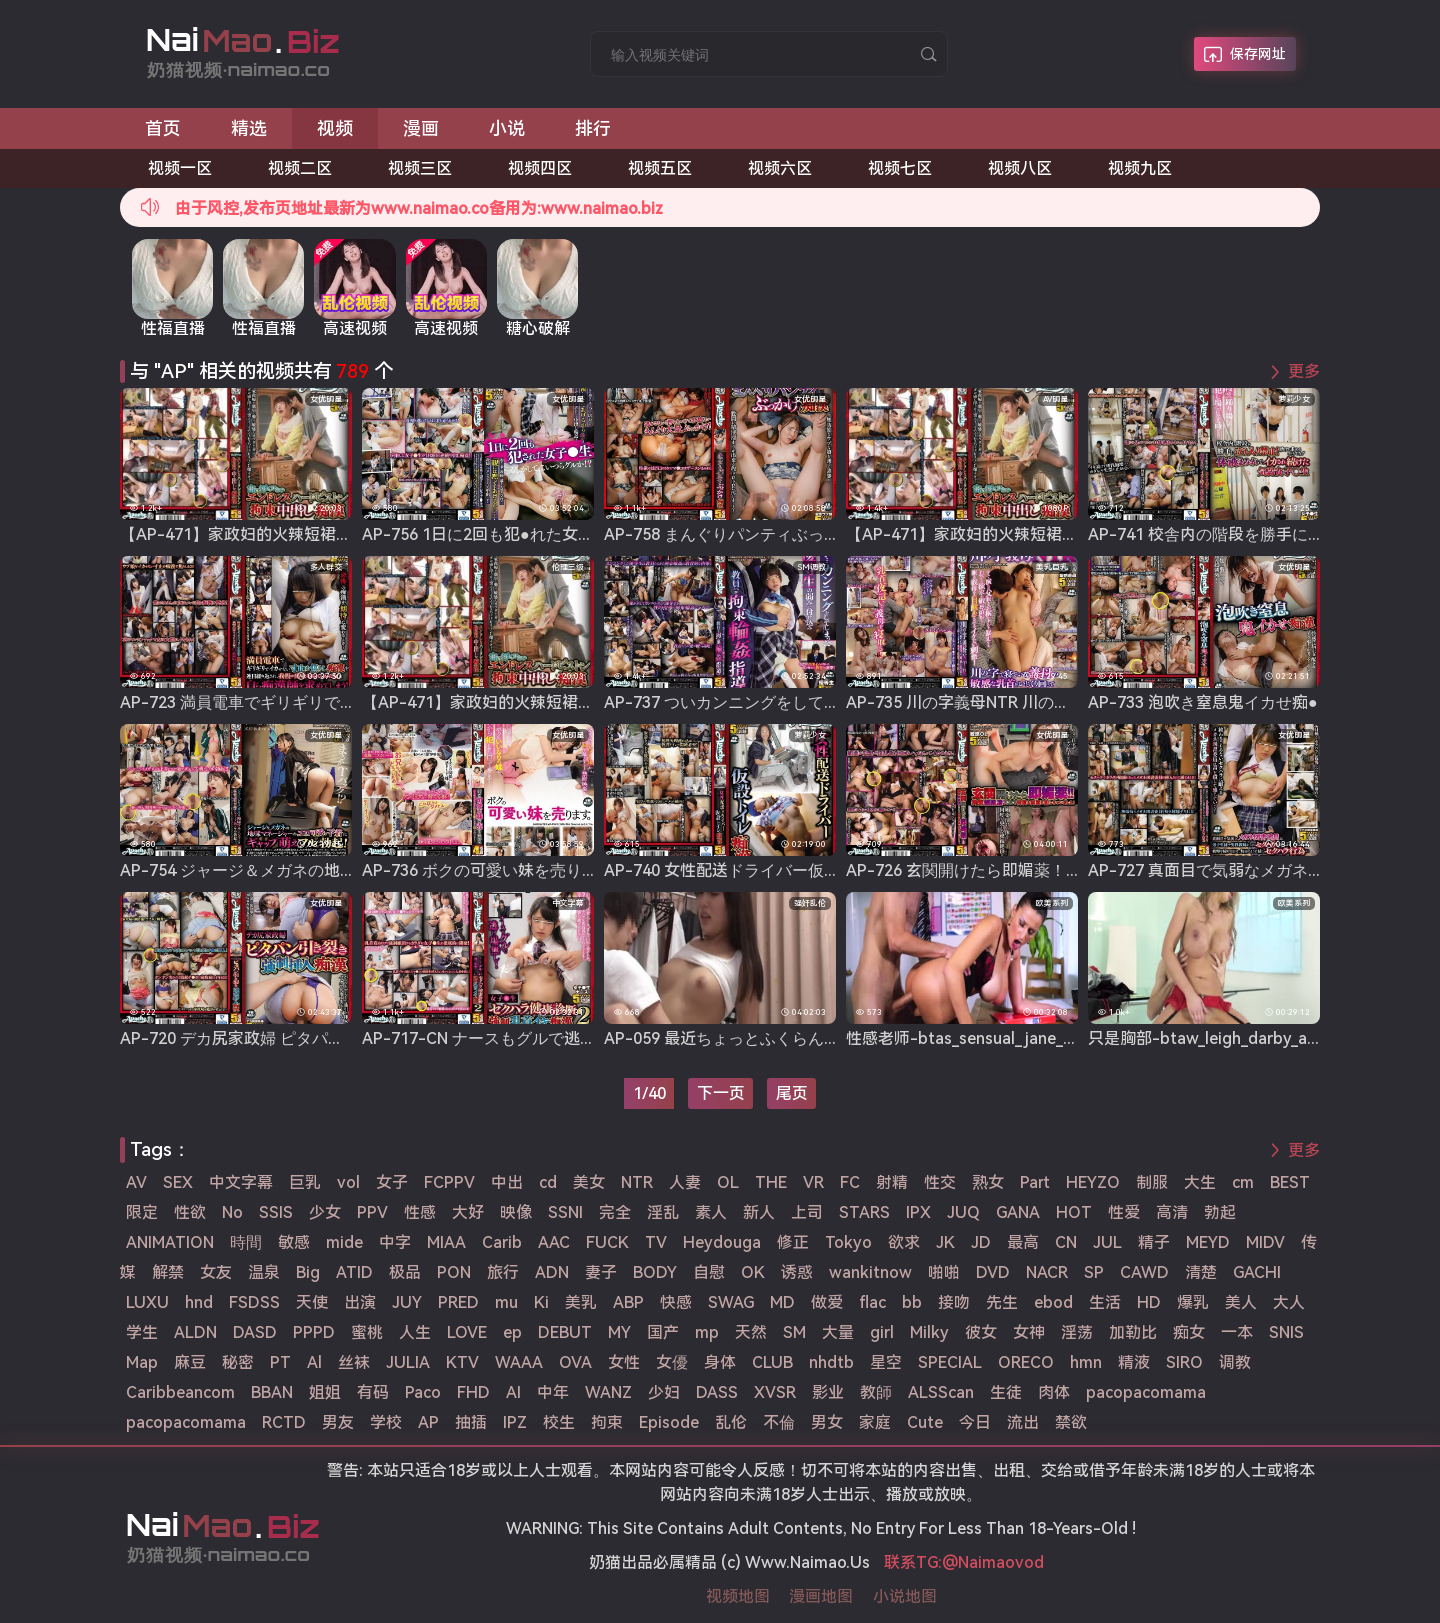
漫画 (421, 128)
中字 (395, 1242)
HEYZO (1093, 1182)
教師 (876, 1392)
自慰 (709, 1272)
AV (136, 1182)
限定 (142, 1212)
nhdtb (831, 1362)
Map (142, 1362)
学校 (386, 1422)
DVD (993, 1272)
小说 (507, 128)
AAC (554, 1242)
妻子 (601, 1272)
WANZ (608, 1392)
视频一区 (180, 168)
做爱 (827, 1302)
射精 (892, 1182)
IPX (918, 1212)
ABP (628, 1302)
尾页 (792, 1093)
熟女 (988, 1182)
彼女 (981, 1332)
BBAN (272, 1392)
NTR (637, 1182)
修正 (793, 1242)
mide (344, 1242)
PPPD (314, 1332)
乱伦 (731, 1422)
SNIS (1286, 1332)
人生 (415, 1332)
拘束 (607, 1422)
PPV (372, 1212)
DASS (717, 1392)
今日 (975, 1422)
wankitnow (870, 1272)
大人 (1289, 1302)
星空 (886, 1362)
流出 (1023, 1422)
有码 (373, 1392)
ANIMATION (170, 1242)
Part (1035, 1182)
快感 (676, 1302)
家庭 (875, 1422)
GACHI (1257, 1272)
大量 (838, 1332)
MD (782, 1302)
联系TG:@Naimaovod (964, 1562)
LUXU (147, 1302)
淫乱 (663, 1212)
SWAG (731, 1302)
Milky (929, 1332)
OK (753, 1272)
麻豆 (190, 1362)
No (232, 1212)
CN (1066, 1242)
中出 (507, 1182)
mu (506, 1302)
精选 (249, 128)
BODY (655, 1272)
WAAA (519, 1362)
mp (707, 1332)
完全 (615, 1212)
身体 (720, 1362)
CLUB (772, 1362)
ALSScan (941, 1392)
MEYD (1208, 1242)
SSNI (565, 1212)
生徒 (1006, 1392)
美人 (1241, 1302)
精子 (1154, 1242)
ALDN (195, 1332)
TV (656, 1242)
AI (513, 1392)
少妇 (664, 1392)
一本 (1237, 1332)
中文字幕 (241, 1182)
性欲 (190, 1212)
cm (1243, 1182)
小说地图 (905, 1596)
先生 (1002, 1302)
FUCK (607, 1242)
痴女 (1189, 1332)
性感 (420, 1212)
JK (945, 1242)
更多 (1304, 371)
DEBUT (565, 1332)
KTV (462, 1362)
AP (428, 1422)
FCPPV (449, 1182)
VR (813, 1182)
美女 (589, 1182)
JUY (407, 1302)
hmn (1086, 1362)
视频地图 (738, 1596)
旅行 (503, 1272)
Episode (669, 1422)
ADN (552, 1272)
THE (771, 1182)
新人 (759, 1212)
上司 (807, 1212)
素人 (711, 1212)
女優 (672, 1362)
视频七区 (900, 168)
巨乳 (305, 1182)
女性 (624, 1362)
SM (794, 1332)
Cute (925, 1422)
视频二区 (300, 168)
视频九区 (1140, 168)
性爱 (1124, 1212)
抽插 (471, 1422)
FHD (473, 1392)
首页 (163, 128)
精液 (1134, 1362)
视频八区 (1020, 168)
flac (872, 1302)
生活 (1105, 1302)
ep (512, 1332)
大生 (1200, 1182)
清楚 (1201, 1272)
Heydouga (722, 1242)
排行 (593, 128)
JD (981, 1242)
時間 (246, 1242)
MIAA (446, 1242)
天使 (312, 1302)
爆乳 (1193, 1302)
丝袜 (354, 1362)
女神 (1029, 1332)
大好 (468, 1212)
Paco (423, 1392)
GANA (1018, 1212)
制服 (1152, 1182)
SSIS (276, 1212)
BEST (1290, 1182)
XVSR (775, 1392)
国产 (663, 1332)
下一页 (721, 1093)
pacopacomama (1146, 1392)
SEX (178, 1182)
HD (1149, 1302)
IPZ (515, 1422)
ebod (1053, 1302)
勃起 (1220, 1212)
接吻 (954, 1302)
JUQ (963, 1212)
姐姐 (325, 1392)
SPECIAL (950, 1362)
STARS (864, 1212)
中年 (553, 1392)
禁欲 (1071, 1422)
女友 (216, 1272)
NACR (1047, 1272)
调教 (1235, 1362)
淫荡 (1077, 1332)
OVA (575, 1362)
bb (912, 1302)
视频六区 (780, 168)
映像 (516, 1212)
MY (619, 1332)
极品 (405, 1272)
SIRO (1184, 1362)
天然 (751, 1332)
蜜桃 (367, 1332)
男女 (827, 1422)
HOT (1074, 1212)
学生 (142, 1332)
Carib (502, 1242)
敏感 (294, 1242)
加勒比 (1133, 1332)
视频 (335, 128)
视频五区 (660, 168)
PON (454, 1272)
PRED (458, 1302)
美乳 (581, 1302)
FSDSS (254, 1302)
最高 (1023, 1242)
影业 (828, 1392)
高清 (1172, 1212)
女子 (392, 1182)
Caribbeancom (180, 1392)
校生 (559, 1422)
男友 (338, 1422)
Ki (541, 1302)
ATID (354, 1272)
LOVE (467, 1332)
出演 (360, 1302)
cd (548, 1182)
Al (314, 1362)
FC (850, 1182)
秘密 (238, 1362)
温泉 (264, 1272)
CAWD (1144, 1272)
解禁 (168, 1272)
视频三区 (420, 168)
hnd (199, 1302)
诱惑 (797, 1272)
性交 (940, 1182)
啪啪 (944, 1272)
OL (728, 1182)
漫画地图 (821, 1596)
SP (1094, 1272)
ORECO (1026, 1362)
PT (280, 1362)
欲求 (904, 1242)
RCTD (284, 1422)
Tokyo (848, 1242)
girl (882, 1332)
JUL (1107, 1242)
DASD (255, 1332)
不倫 (779, 1422)
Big (308, 1272)
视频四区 (540, 168)
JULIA (408, 1362)
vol (348, 1182)
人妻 (685, 1182)
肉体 (1054, 1392)
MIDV (1265, 1242)
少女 (325, 1212)
